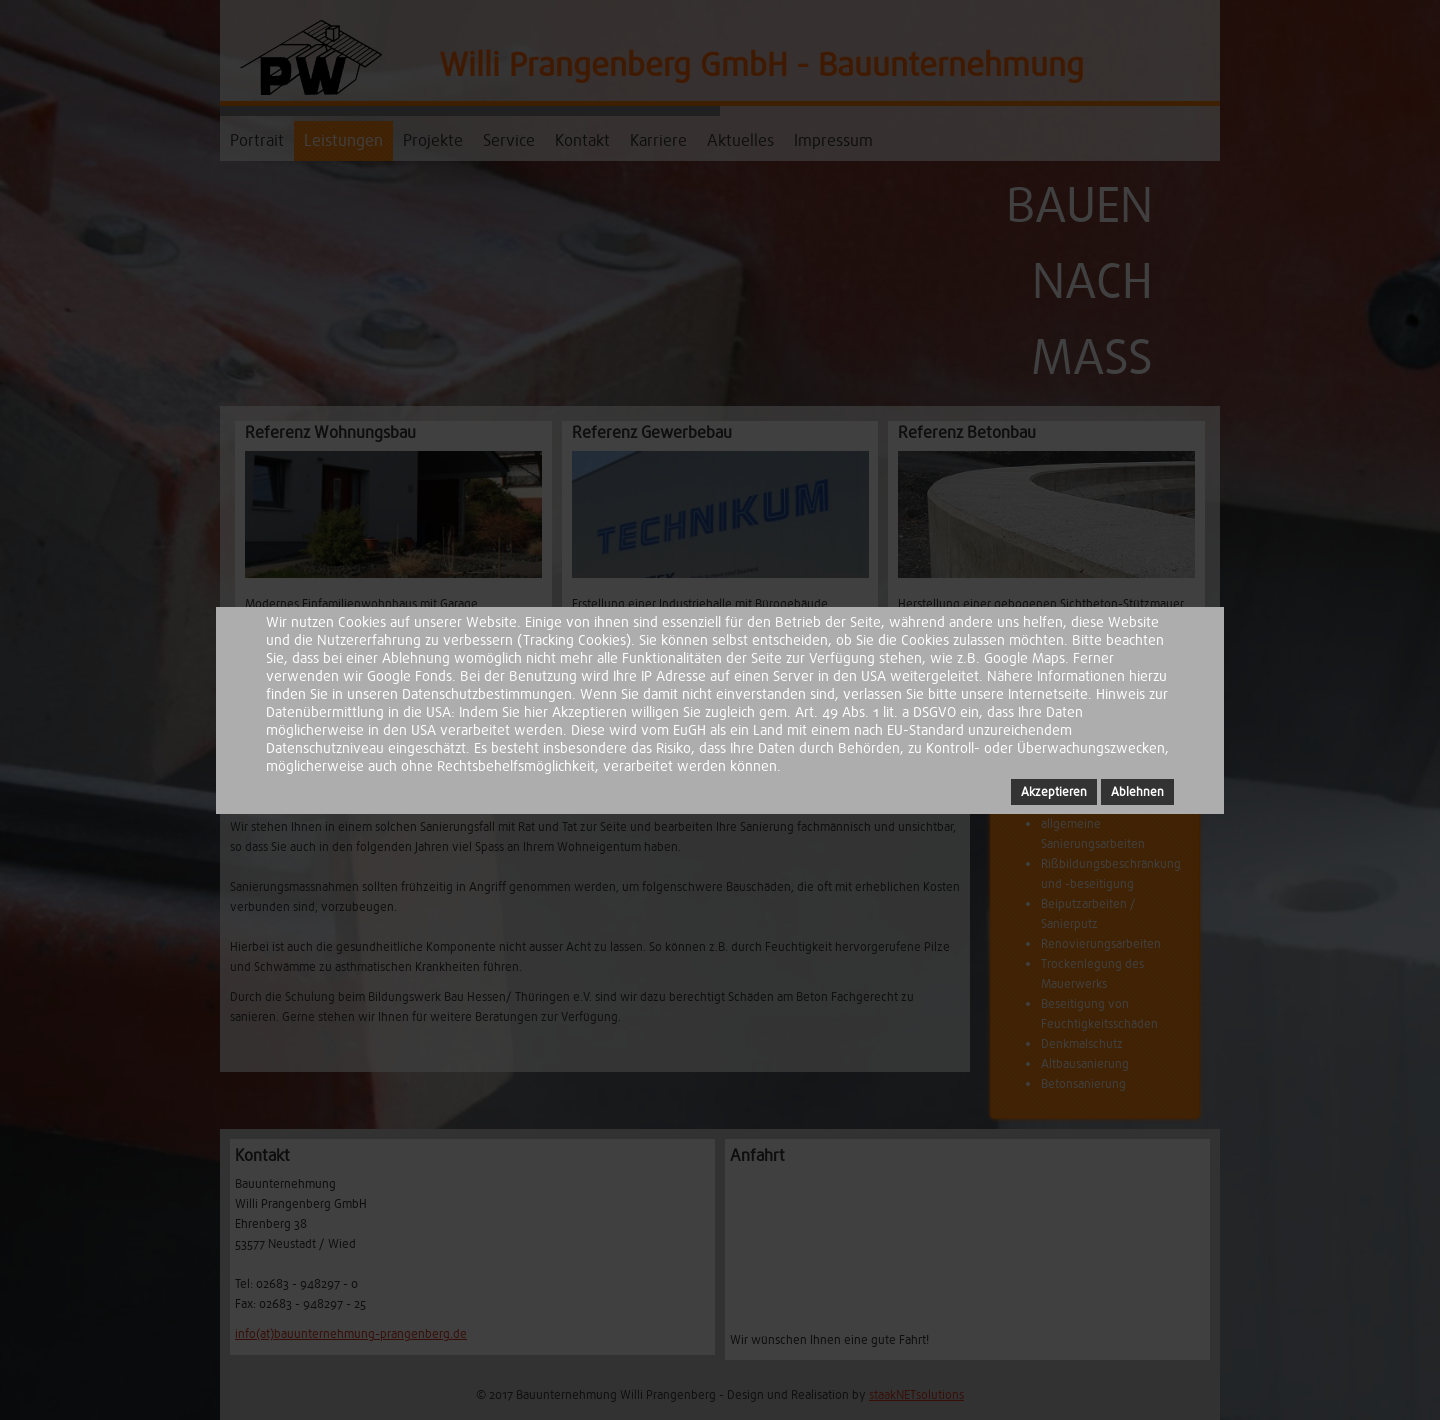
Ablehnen (1137, 792)
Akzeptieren (1054, 792)
